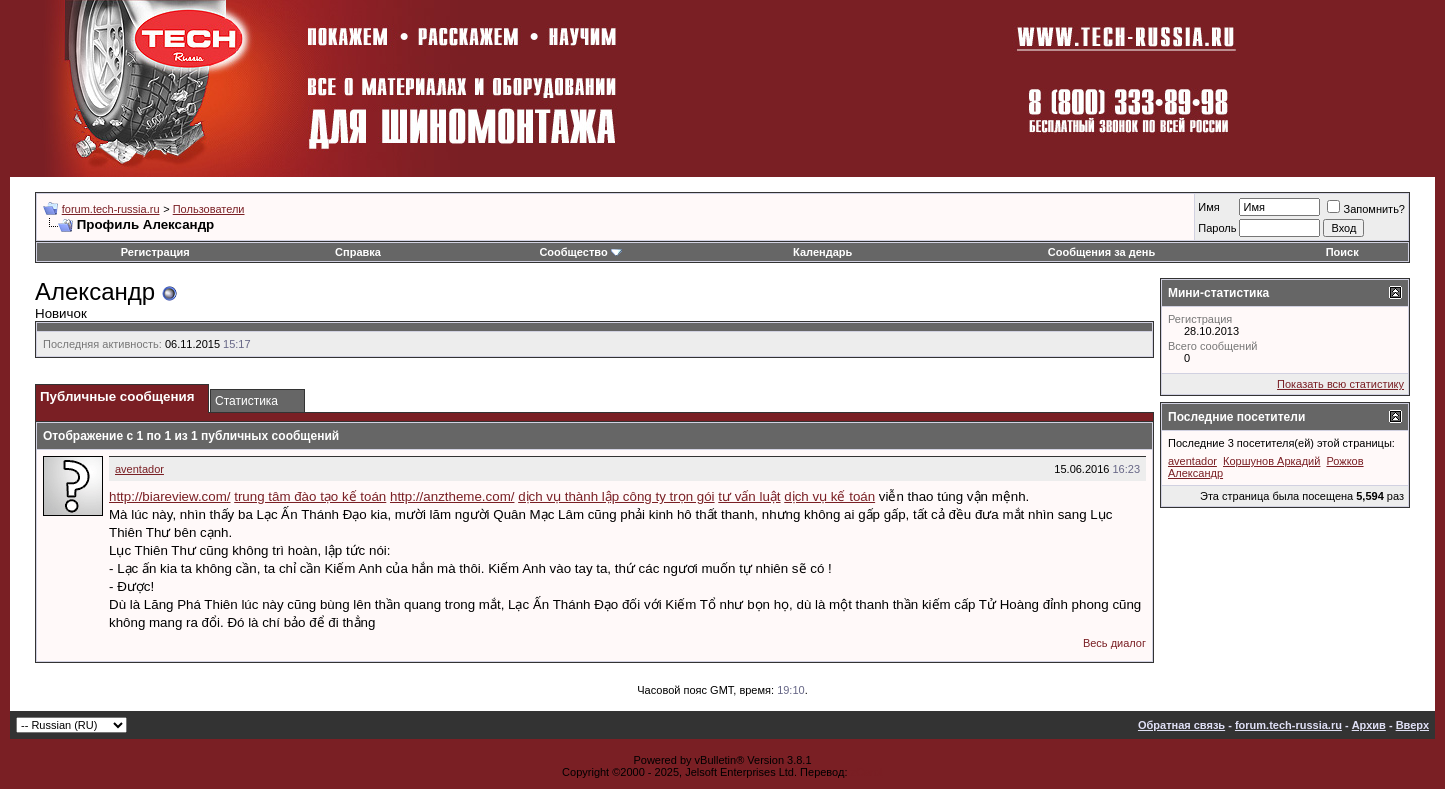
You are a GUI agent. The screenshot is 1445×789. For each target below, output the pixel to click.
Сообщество (580, 252)
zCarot (867, 772)
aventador (139, 469)
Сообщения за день (1101, 252)
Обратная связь (1181, 725)
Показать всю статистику (1340, 384)
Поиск (1342, 252)
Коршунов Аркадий (1271, 461)
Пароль (1217, 228)
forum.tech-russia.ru (111, 209)
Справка (358, 252)
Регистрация (155, 252)
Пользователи (209, 209)
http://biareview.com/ (170, 496)
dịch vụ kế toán (829, 496)
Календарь (822, 252)
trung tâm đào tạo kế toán (310, 496)
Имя (1208, 207)
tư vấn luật (749, 496)
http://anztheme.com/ (452, 496)
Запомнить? (1366, 209)
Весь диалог (1114, 643)
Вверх (1412, 725)
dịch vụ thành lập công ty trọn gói (616, 496)
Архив (1369, 725)
